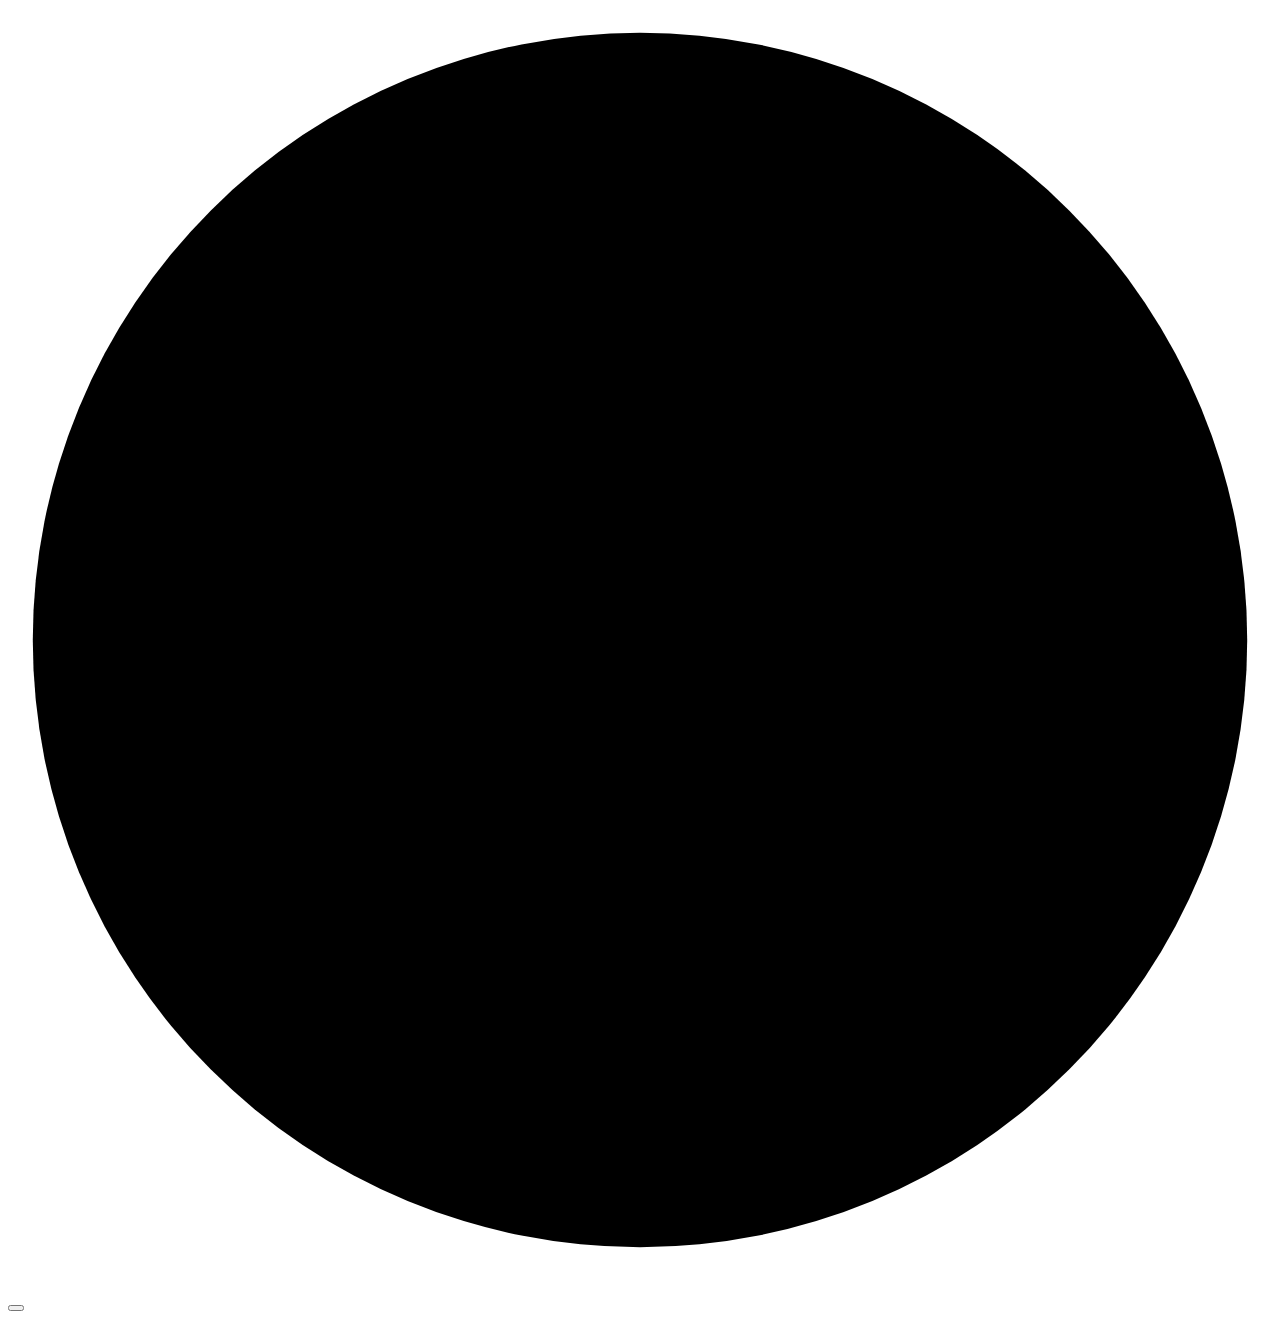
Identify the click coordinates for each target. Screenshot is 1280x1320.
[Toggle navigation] (16, 1308)
